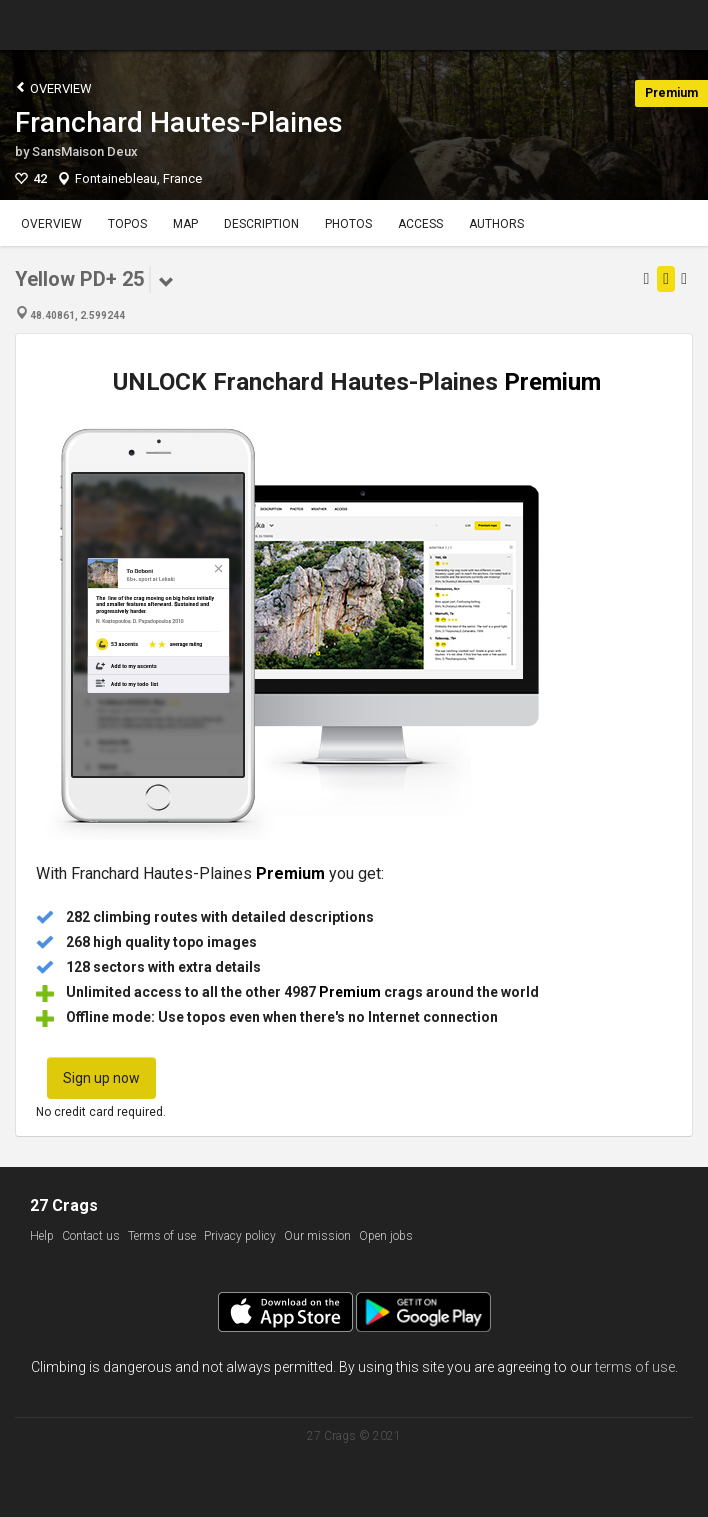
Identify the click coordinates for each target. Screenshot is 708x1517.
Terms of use (162, 1236)
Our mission (317, 1236)
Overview (53, 87)
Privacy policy (240, 1236)
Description (261, 224)
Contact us (91, 1236)
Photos (348, 224)
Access (420, 224)
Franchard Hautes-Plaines (179, 122)
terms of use (635, 1367)
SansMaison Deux (85, 151)
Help (42, 1236)
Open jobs (386, 1236)
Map (185, 224)
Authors (496, 224)
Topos (127, 224)
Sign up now (101, 1078)
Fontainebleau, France (138, 178)
